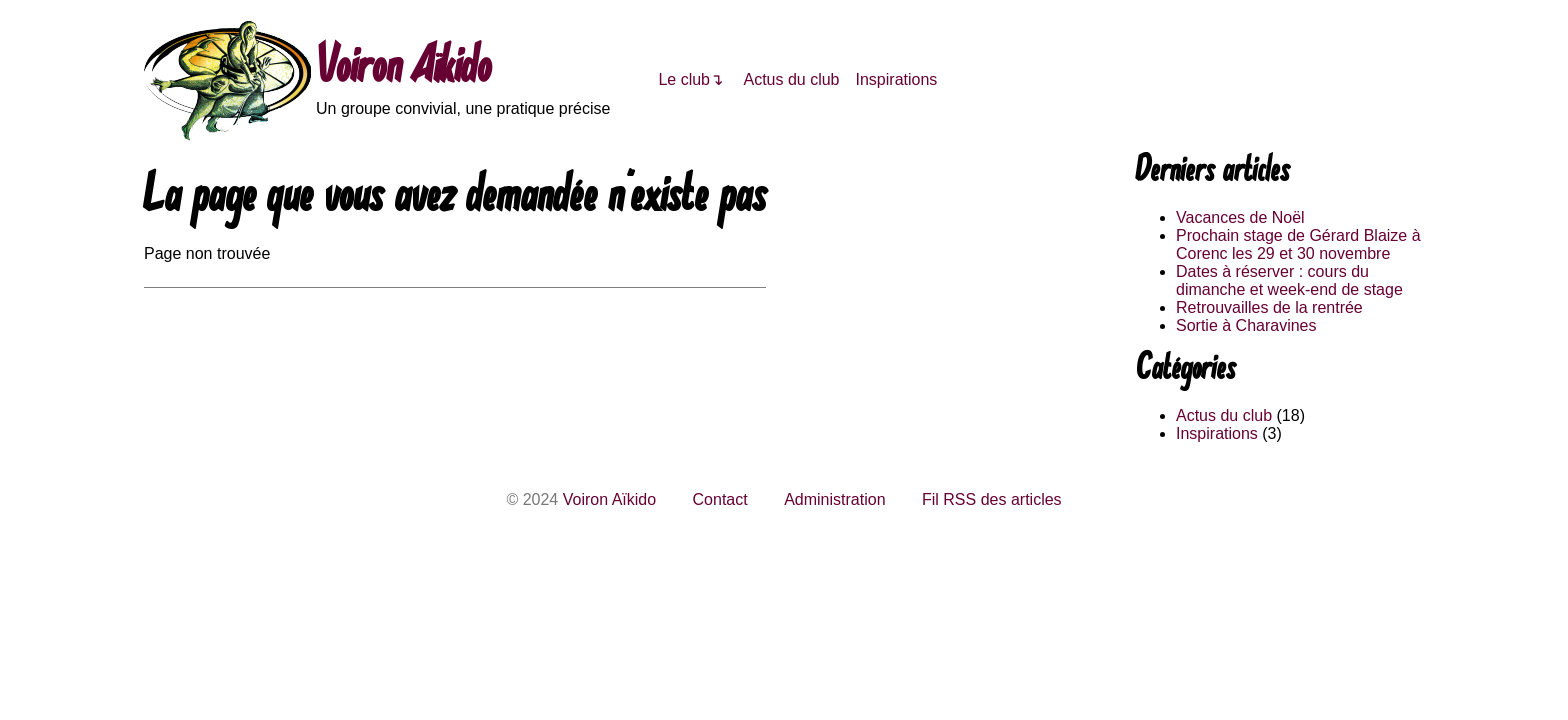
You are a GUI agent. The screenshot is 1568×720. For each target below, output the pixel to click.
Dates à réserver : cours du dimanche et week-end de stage (1289, 280)
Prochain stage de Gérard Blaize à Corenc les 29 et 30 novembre (1298, 244)
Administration (834, 499)
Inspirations (897, 79)
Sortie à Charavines (1246, 325)
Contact (720, 499)
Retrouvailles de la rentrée (1269, 307)
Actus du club (791, 79)
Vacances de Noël (1240, 217)
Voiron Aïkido (403, 70)
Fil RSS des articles (992, 499)
